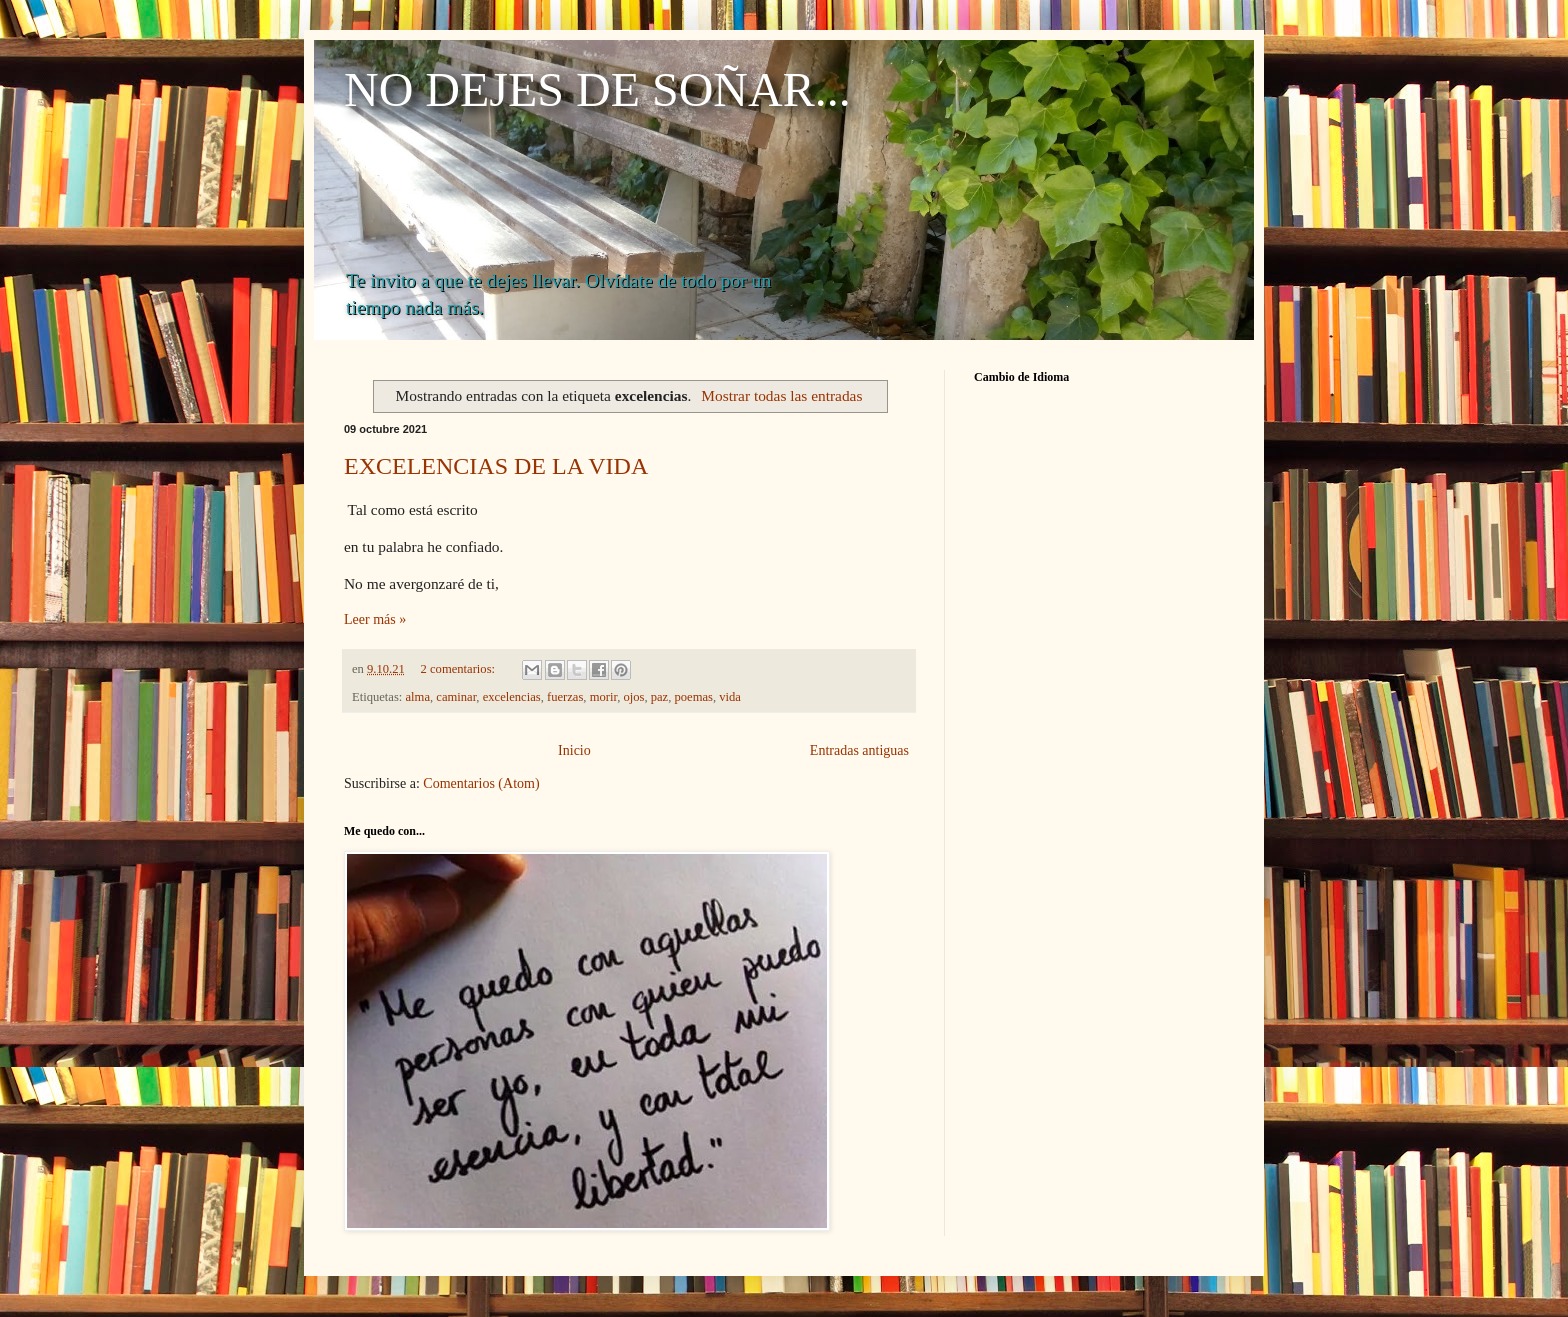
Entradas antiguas (859, 750)
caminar (456, 697)
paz (659, 697)
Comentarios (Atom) (481, 783)
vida (730, 697)
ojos (633, 697)
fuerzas (565, 697)
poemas (694, 697)
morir (603, 697)
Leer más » (375, 619)
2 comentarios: (460, 669)
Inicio (574, 750)
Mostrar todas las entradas (781, 395)
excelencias (512, 697)
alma (418, 697)
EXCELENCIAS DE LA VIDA (496, 466)
